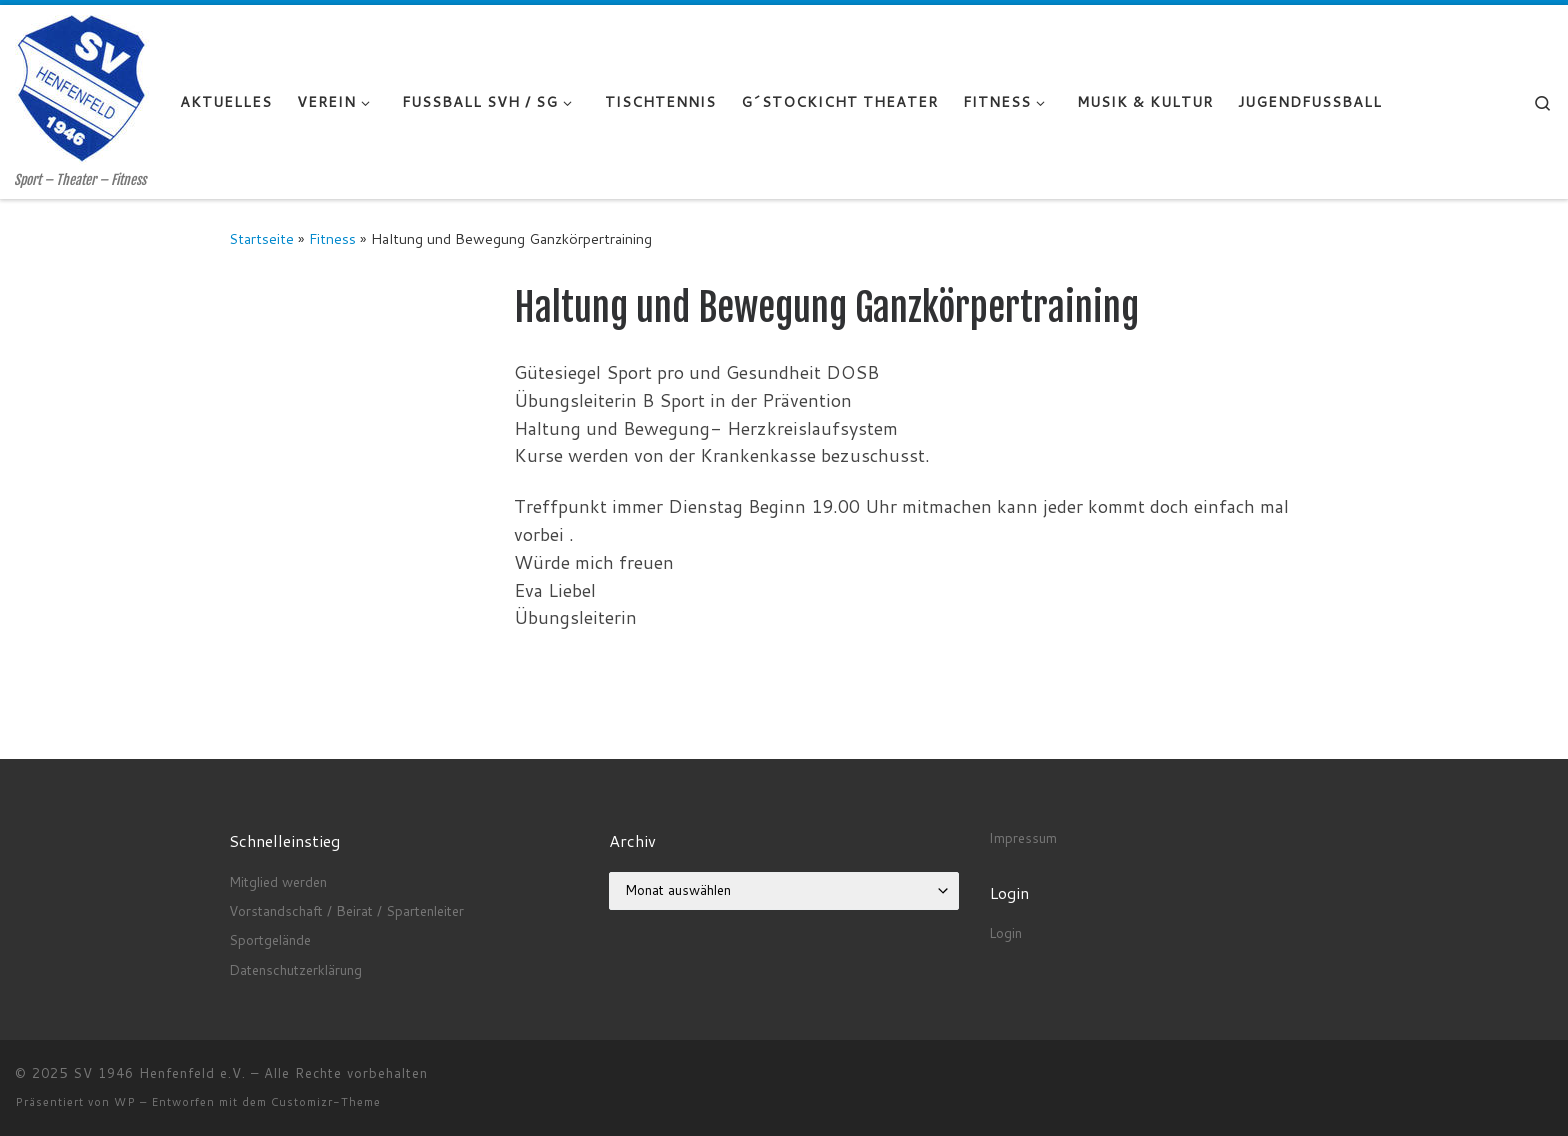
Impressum (1023, 837)
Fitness (332, 238)
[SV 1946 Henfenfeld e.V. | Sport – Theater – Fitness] (82, 88)
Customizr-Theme (326, 1102)
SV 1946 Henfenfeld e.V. (159, 1073)
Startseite (261, 238)
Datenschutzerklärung (295, 969)
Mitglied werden (278, 881)
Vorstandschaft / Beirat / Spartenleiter (346, 910)
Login (1005, 932)
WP (125, 1102)
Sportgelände (270, 939)
